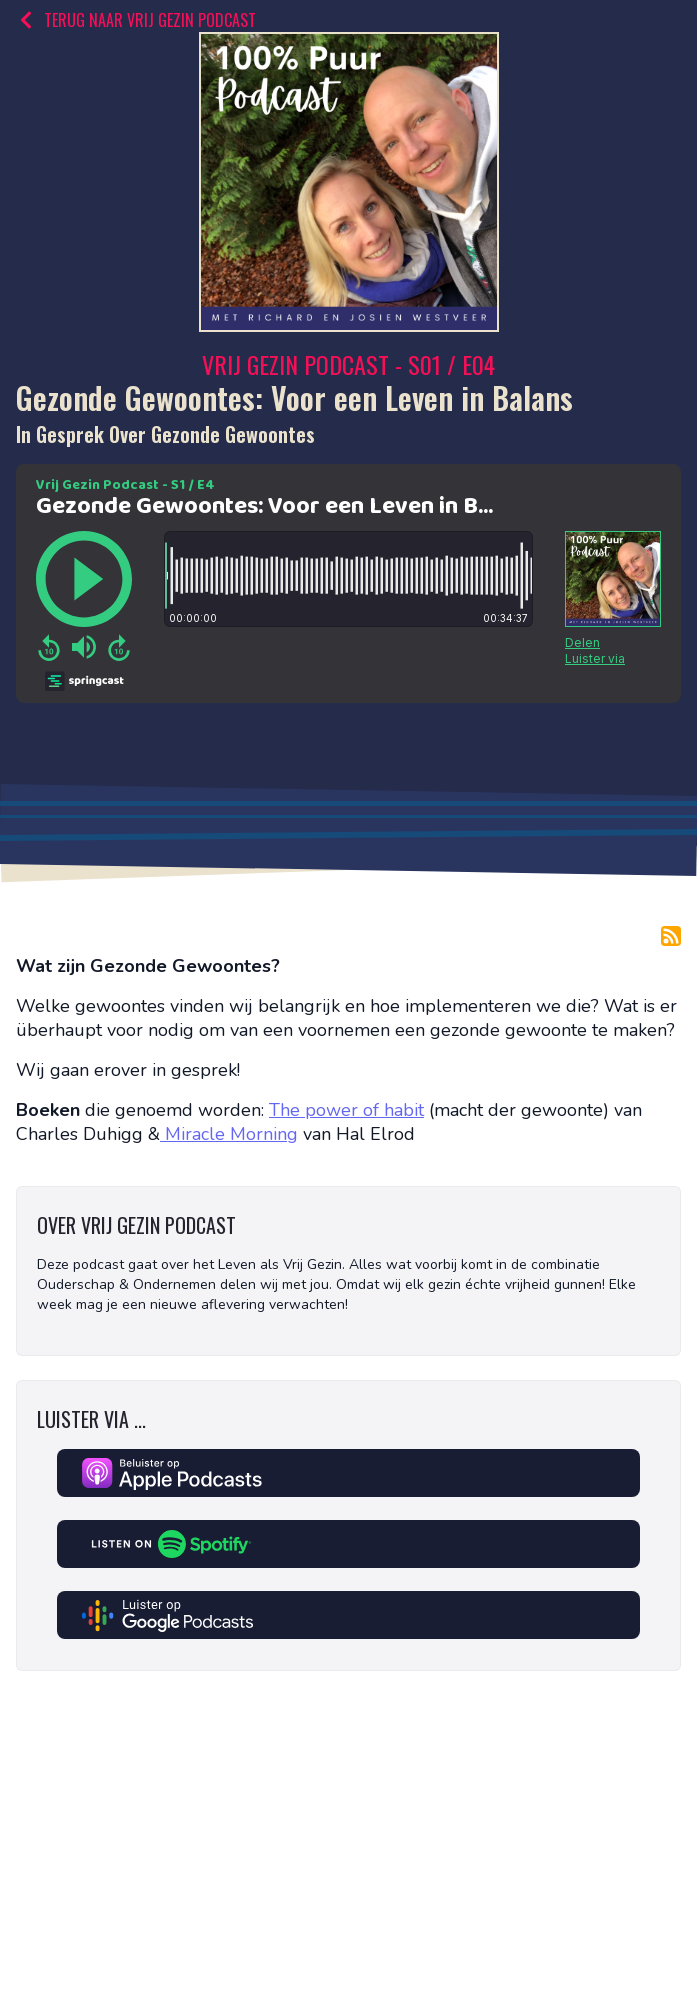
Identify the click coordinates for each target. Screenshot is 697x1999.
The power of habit (346, 1110)
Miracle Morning (229, 1134)
